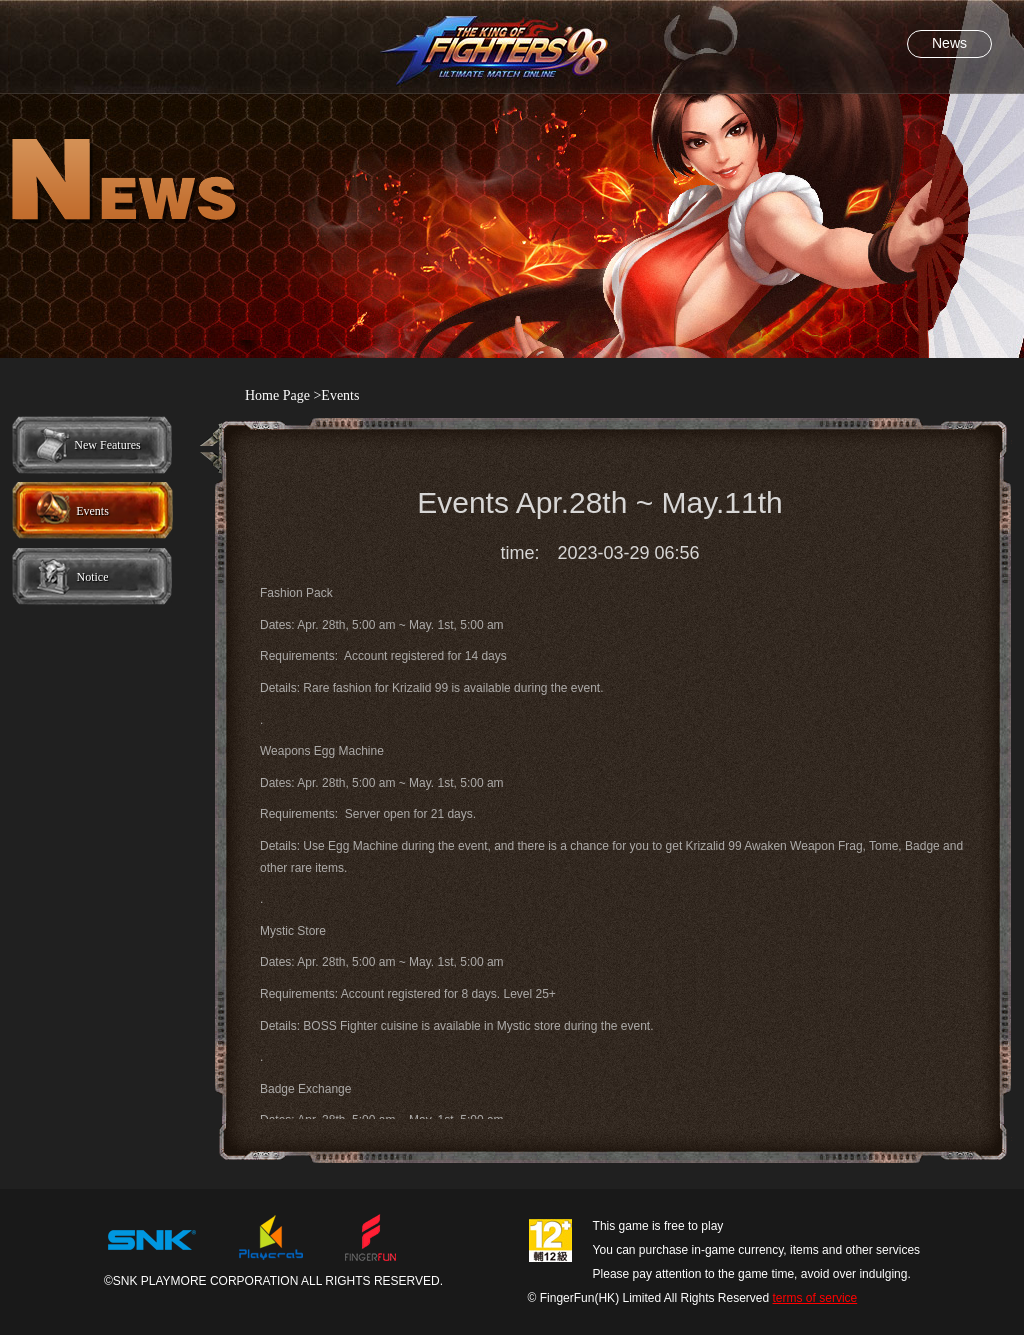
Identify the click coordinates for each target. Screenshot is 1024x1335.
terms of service (815, 1298)
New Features (107, 445)
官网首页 (89, 27)
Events (92, 511)
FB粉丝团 (934, 27)
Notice (93, 577)
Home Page (277, 395)
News (949, 43)
